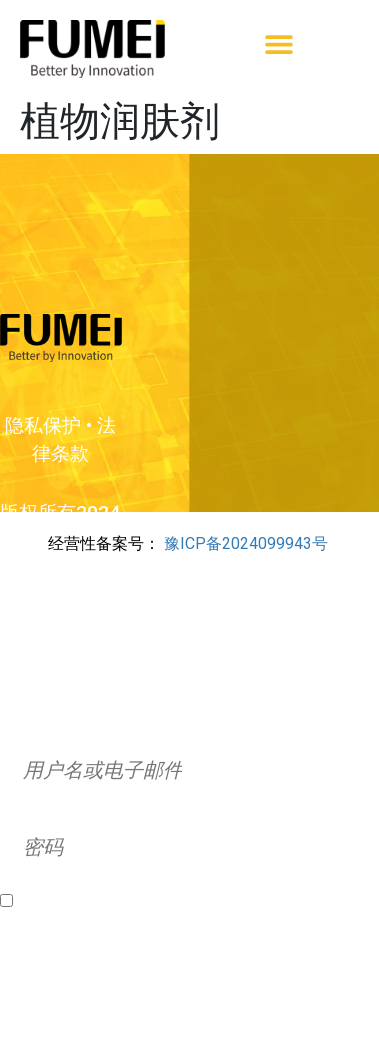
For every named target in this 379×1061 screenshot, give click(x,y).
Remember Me (73, 901)
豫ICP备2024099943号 (246, 543)
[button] (278, 43)
